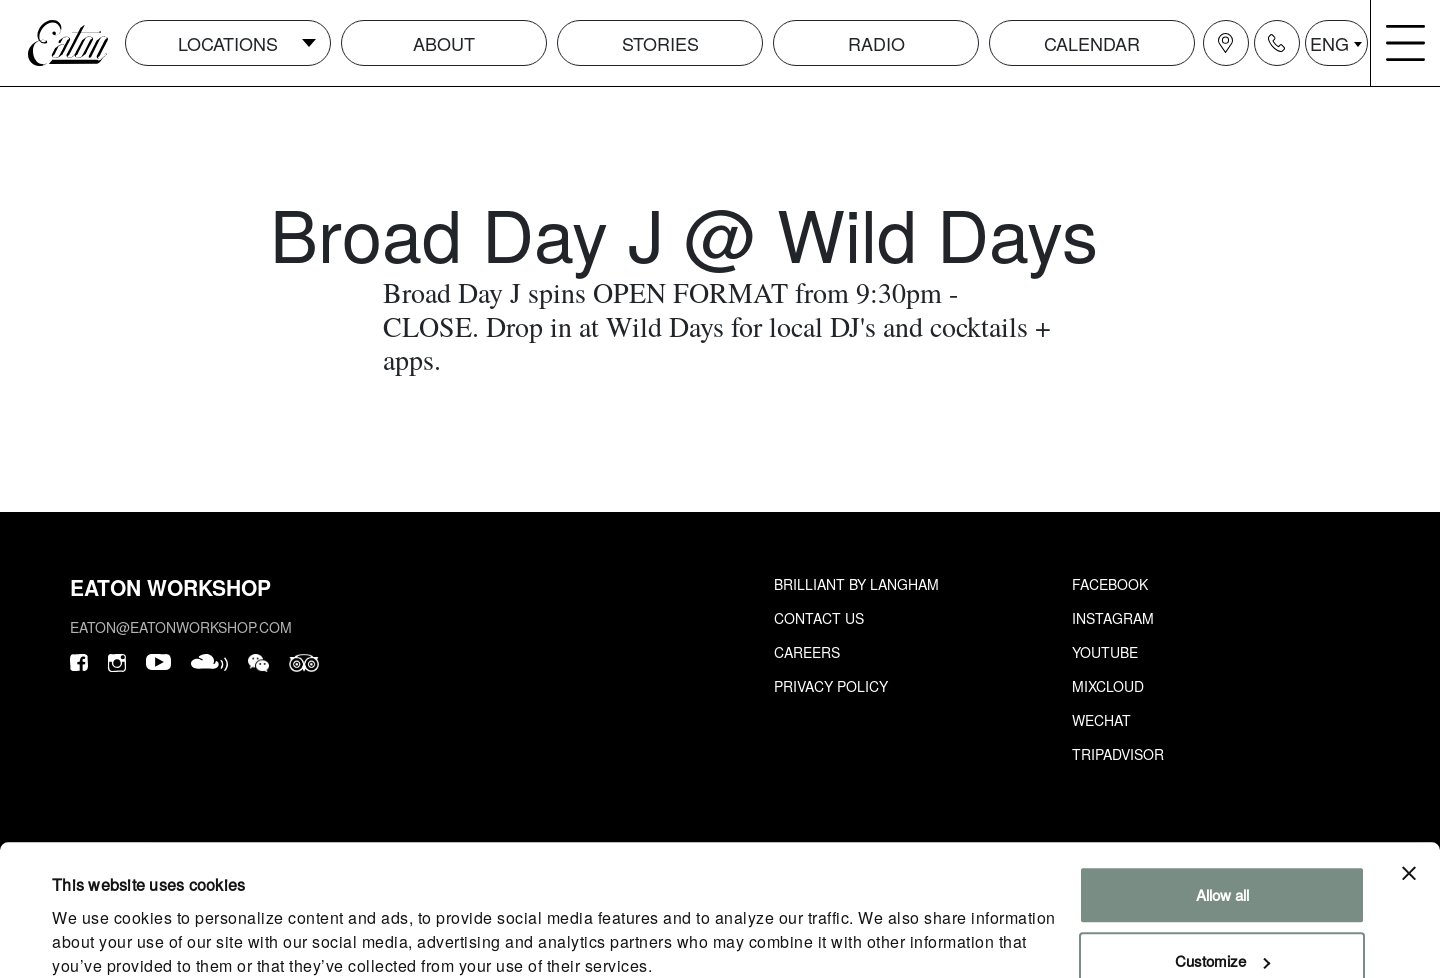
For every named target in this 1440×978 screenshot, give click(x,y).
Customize (1222, 878)
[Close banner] (1409, 792)
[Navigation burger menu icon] (1406, 43)
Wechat (1101, 720)
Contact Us (819, 618)
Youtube (1105, 652)
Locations (228, 43)
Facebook (1110, 584)
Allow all (1222, 813)
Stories (660, 43)
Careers (807, 652)
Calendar (1092, 43)
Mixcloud (1108, 686)
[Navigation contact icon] (1277, 43)
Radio (876, 43)
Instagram (1113, 618)
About (444, 43)
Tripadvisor (1118, 754)
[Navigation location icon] (1226, 43)
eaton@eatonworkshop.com (181, 627)
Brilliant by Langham (856, 584)
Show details (94, 938)
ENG (1329, 43)
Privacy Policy (831, 686)
